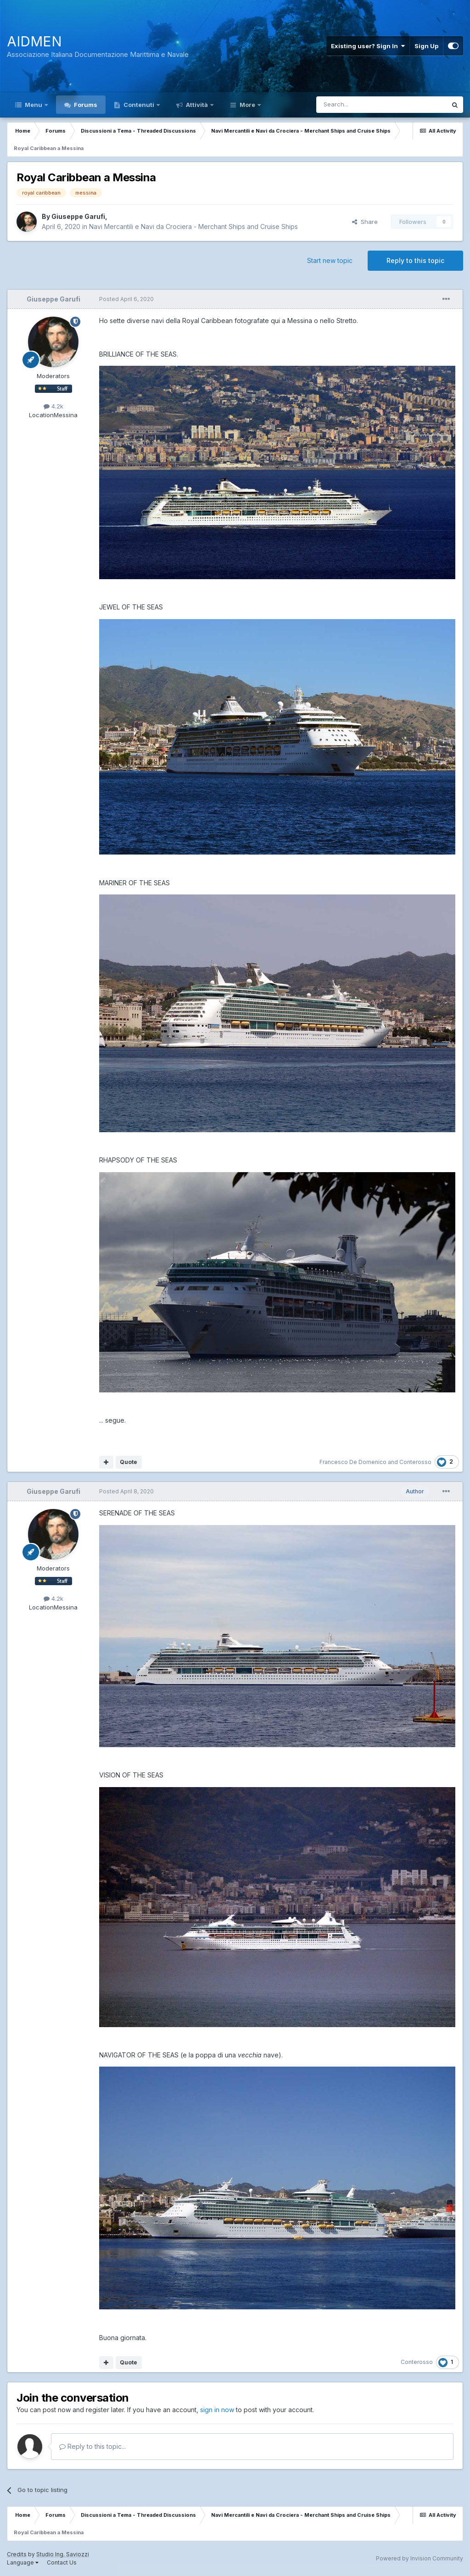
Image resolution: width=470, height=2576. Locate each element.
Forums (85, 104)
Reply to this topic (415, 260)
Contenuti (139, 104)
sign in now (217, 2410)
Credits (17, 2554)
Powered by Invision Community (419, 2558)
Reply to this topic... (92, 2446)
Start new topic (329, 260)
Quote (128, 1461)
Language (23, 2562)
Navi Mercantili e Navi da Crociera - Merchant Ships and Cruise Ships (193, 226)
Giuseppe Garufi (78, 216)
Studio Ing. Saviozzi (62, 2554)
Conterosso (415, 1461)
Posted (126, 299)
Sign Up (426, 46)
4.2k (53, 406)
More (247, 104)
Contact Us (62, 2562)
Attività (197, 104)
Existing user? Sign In (368, 46)
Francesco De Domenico (352, 1461)
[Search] (358, 104)
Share (365, 221)
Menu (33, 104)
